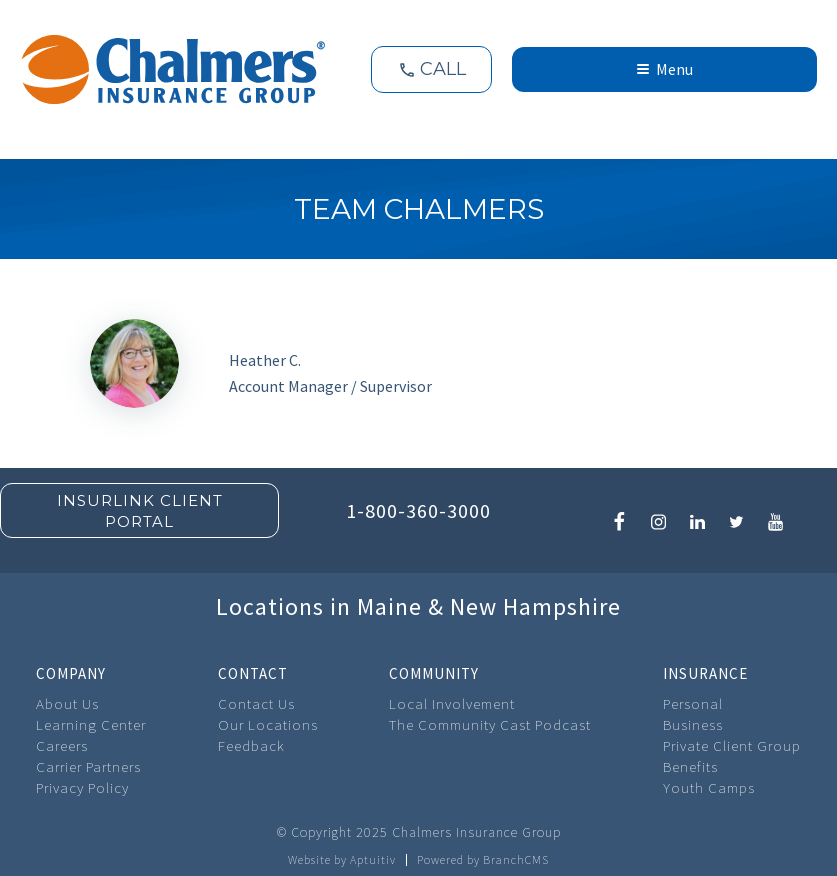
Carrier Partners (88, 766)
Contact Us (256, 703)
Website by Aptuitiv (342, 860)
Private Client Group (732, 745)
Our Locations (268, 724)
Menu (665, 69)
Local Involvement (452, 703)
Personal (693, 703)
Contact (253, 673)
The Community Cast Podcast (490, 724)
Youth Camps (709, 787)
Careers (62, 745)
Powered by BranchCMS (483, 860)
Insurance (705, 673)
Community (434, 673)
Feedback (251, 745)
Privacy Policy (82, 787)
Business (693, 724)
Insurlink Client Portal (140, 511)
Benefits (690, 766)
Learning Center (91, 724)
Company (71, 673)
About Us (67, 703)
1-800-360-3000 (418, 510)
